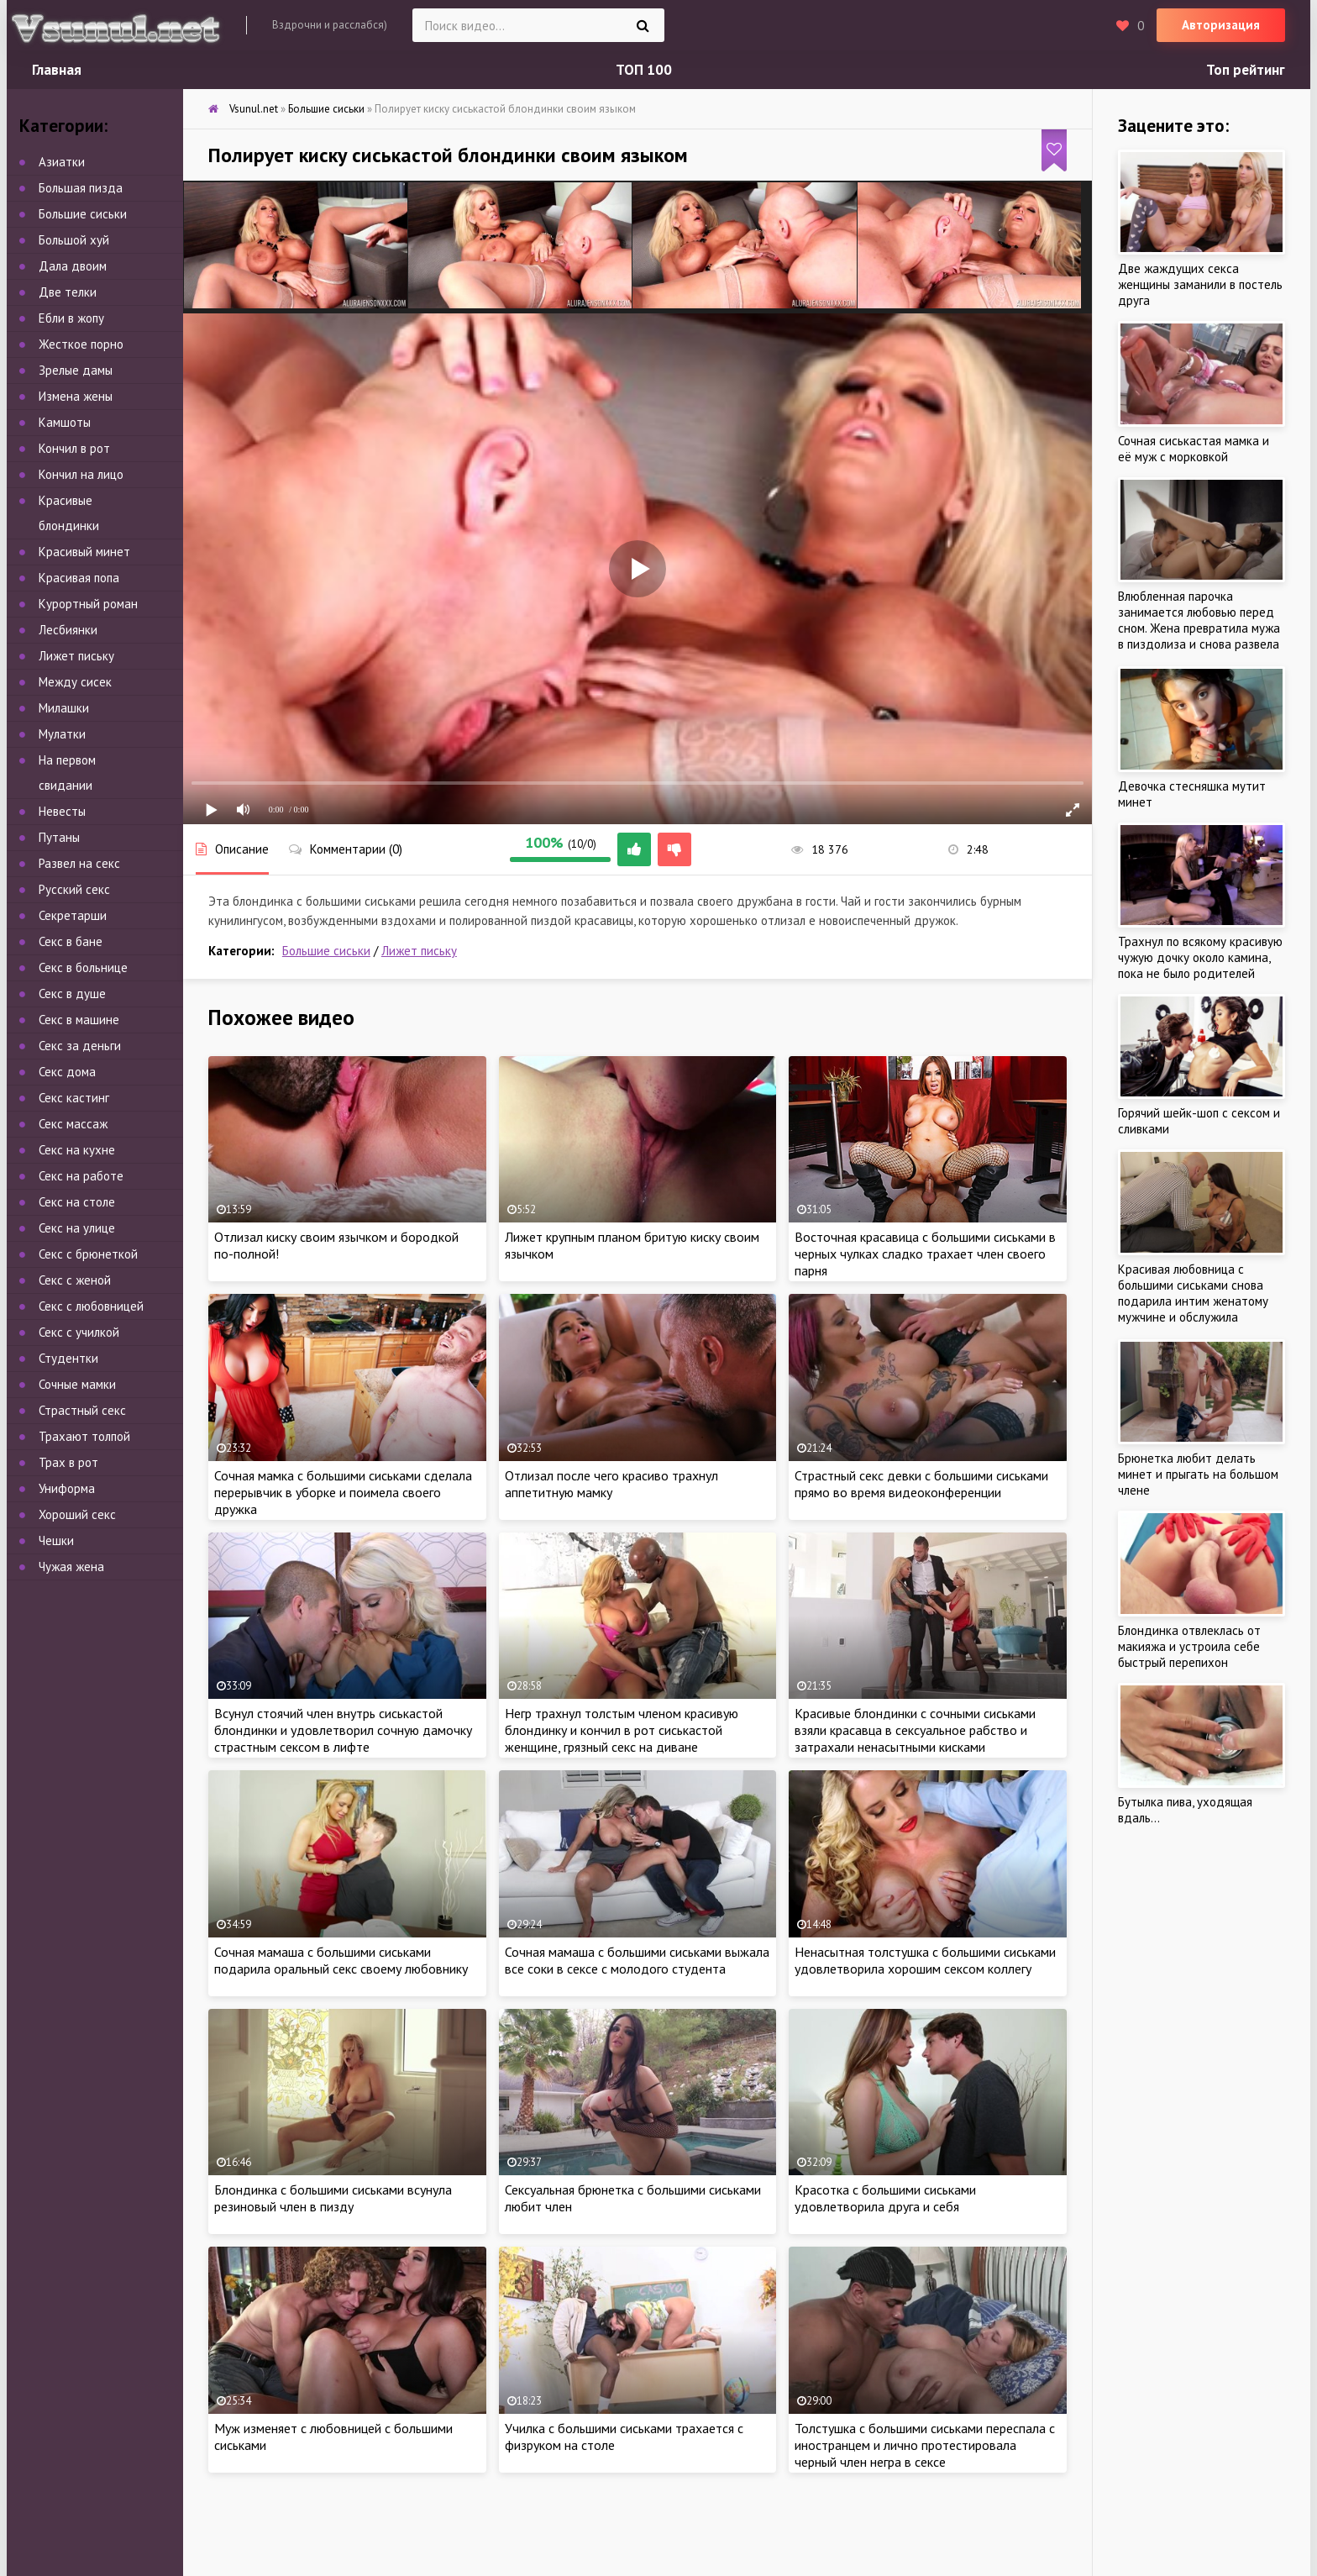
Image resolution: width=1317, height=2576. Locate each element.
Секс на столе (77, 1202)
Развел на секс (79, 863)
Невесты (62, 811)
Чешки (56, 1540)
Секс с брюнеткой (88, 1254)
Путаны (59, 837)
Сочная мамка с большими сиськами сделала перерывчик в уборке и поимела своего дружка (343, 1492)
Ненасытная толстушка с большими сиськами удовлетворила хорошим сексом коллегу (925, 1960)
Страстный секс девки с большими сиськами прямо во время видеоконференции (921, 1484)
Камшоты (65, 422)
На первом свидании (67, 772)
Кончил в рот (74, 448)
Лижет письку (419, 951)
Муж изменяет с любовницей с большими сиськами (333, 2436)
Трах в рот (68, 1462)
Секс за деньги (80, 1046)
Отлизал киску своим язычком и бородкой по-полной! (336, 1245)
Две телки (68, 292)
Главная (56, 69)
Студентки (68, 1358)
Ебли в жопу (71, 318)
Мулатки (62, 734)
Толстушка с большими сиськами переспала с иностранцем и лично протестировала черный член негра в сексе (925, 2445)
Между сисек (75, 682)
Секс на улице (77, 1228)
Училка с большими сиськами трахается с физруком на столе (624, 2436)
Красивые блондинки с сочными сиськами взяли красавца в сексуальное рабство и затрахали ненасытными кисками (915, 1730)
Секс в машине (79, 1020)
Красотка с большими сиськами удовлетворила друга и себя (885, 2198)
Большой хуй (74, 240)
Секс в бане (70, 941)
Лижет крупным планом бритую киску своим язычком (632, 1245)
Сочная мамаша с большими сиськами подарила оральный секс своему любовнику (341, 1960)
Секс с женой (75, 1280)
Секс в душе (72, 993)
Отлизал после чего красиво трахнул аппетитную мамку (611, 1484)
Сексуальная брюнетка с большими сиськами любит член (633, 2198)
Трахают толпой (84, 1436)
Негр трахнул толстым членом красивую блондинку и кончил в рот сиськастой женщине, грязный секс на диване (621, 1730)
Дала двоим (73, 266)
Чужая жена (71, 1567)
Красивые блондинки (69, 513)
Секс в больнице (83, 967)
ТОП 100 (644, 69)
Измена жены (76, 396)
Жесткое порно (81, 344)
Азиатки (62, 162)
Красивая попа (79, 578)
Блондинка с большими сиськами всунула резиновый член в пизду (333, 2198)
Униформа (67, 1488)
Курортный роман (88, 604)
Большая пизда (81, 188)
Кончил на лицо (81, 474)
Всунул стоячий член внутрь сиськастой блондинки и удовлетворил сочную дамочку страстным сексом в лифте (343, 1730)
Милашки (64, 708)
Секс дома (67, 1072)
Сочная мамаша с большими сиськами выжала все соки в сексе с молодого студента (637, 1960)
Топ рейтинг (1245, 69)
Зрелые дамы (76, 370)
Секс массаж (73, 1124)
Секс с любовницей (91, 1306)
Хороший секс (77, 1514)
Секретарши (73, 915)
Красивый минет (84, 552)
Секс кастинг (74, 1098)
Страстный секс (82, 1410)
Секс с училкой (79, 1332)
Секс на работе (81, 1176)
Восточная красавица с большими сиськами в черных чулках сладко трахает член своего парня (925, 1253)
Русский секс (74, 889)
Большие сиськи (326, 951)
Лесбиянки (68, 630)
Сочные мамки (77, 1384)
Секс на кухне (77, 1150)
